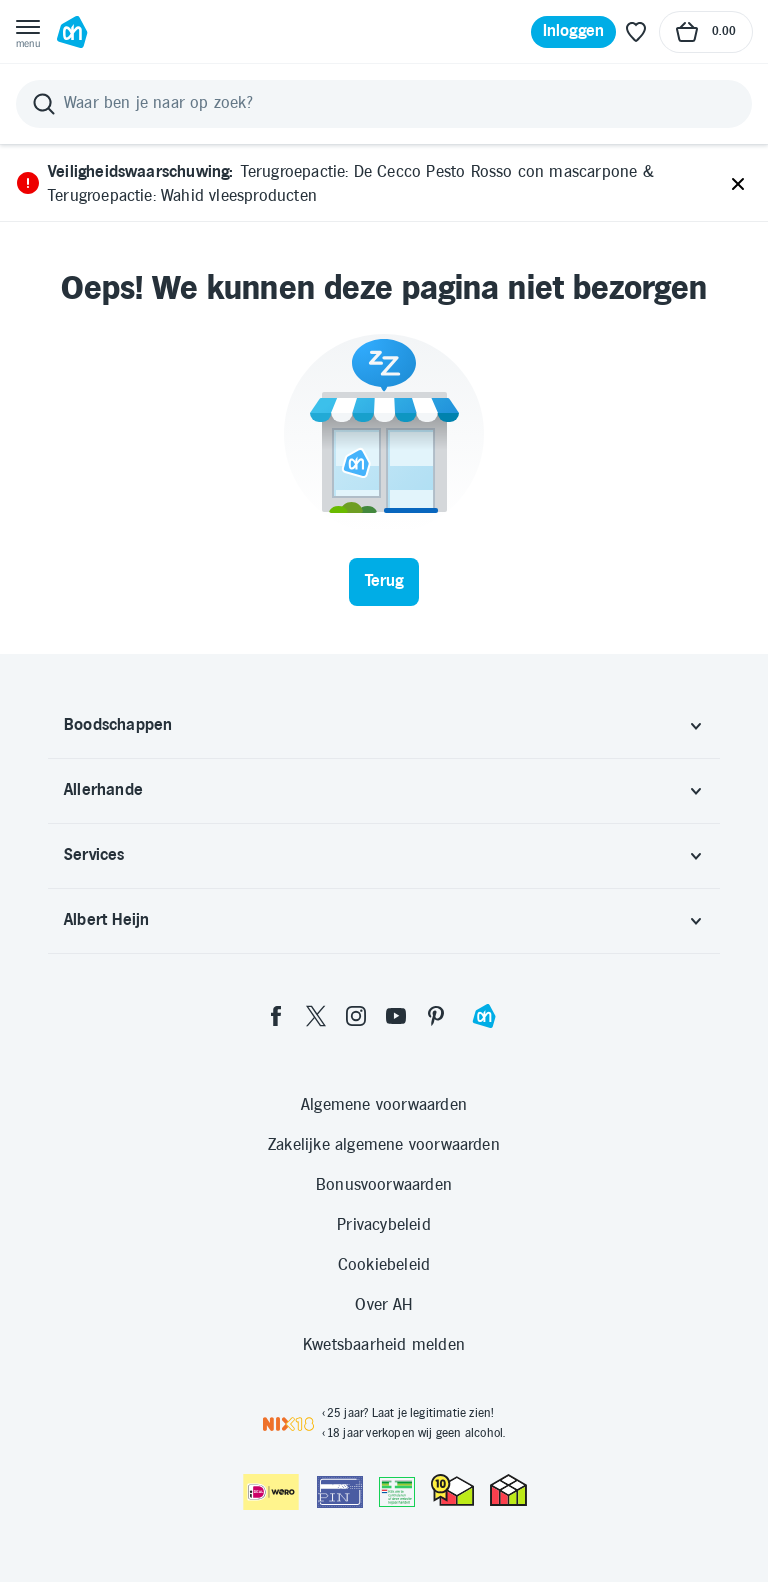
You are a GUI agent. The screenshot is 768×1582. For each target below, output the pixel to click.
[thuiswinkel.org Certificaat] (452, 1490)
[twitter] (316, 1016)
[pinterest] (436, 1016)
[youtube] (396, 1016)
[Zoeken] (384, 104)
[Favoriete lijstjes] (636, 32)
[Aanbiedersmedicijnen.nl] (397, 1492)
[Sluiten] (738, 185)
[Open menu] (28, 32)
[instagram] (356, 1016)
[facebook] (276, 1016)
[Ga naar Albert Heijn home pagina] (72, 32)
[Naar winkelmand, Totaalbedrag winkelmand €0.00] (706, 32)
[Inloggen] (574, 32)
